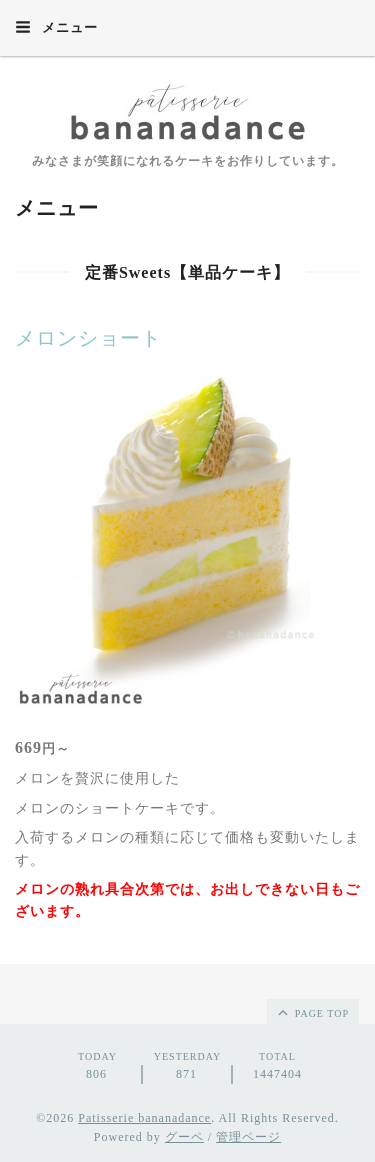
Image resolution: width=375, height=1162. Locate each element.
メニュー (56, 27)
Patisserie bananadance (144, 1118)
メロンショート (88, 338)
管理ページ (248, 1137)
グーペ (184, 1137)
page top (312, 1012)
